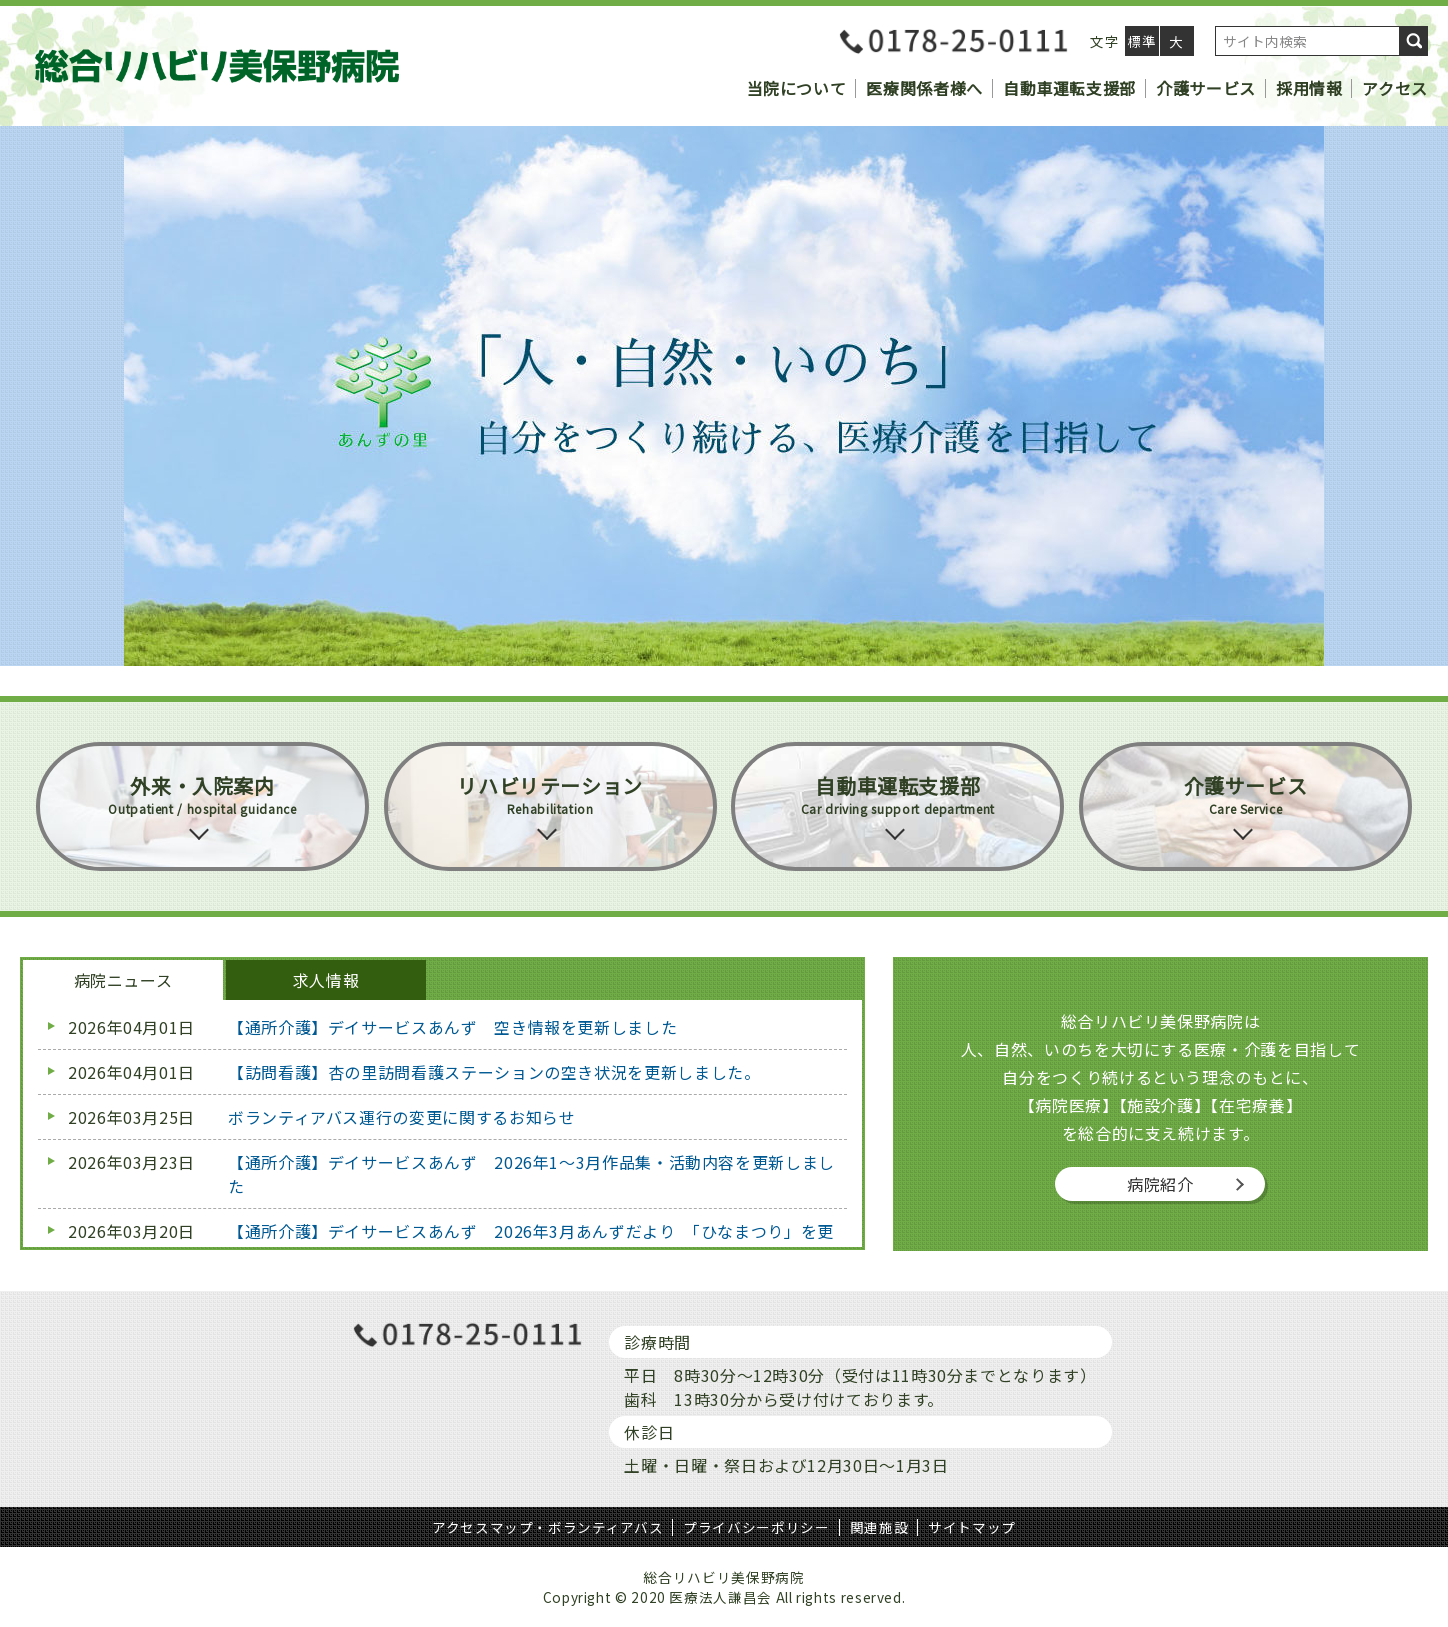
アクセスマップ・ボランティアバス (547, 1527)
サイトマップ (972, 1527)
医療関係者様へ (924, 88)
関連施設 (879, 1527)
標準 (1141, 41)
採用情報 (1309, 88)
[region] (724, 396)
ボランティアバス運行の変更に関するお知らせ (401, 1117)
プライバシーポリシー (756, 1527)
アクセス (1395, 88)
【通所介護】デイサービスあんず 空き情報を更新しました (452, 1027)
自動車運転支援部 (1069, 88)
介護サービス (1206, 88)
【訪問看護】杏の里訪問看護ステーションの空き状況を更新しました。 (494, 1072)
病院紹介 (1160, 1184)
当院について (797, 88)
